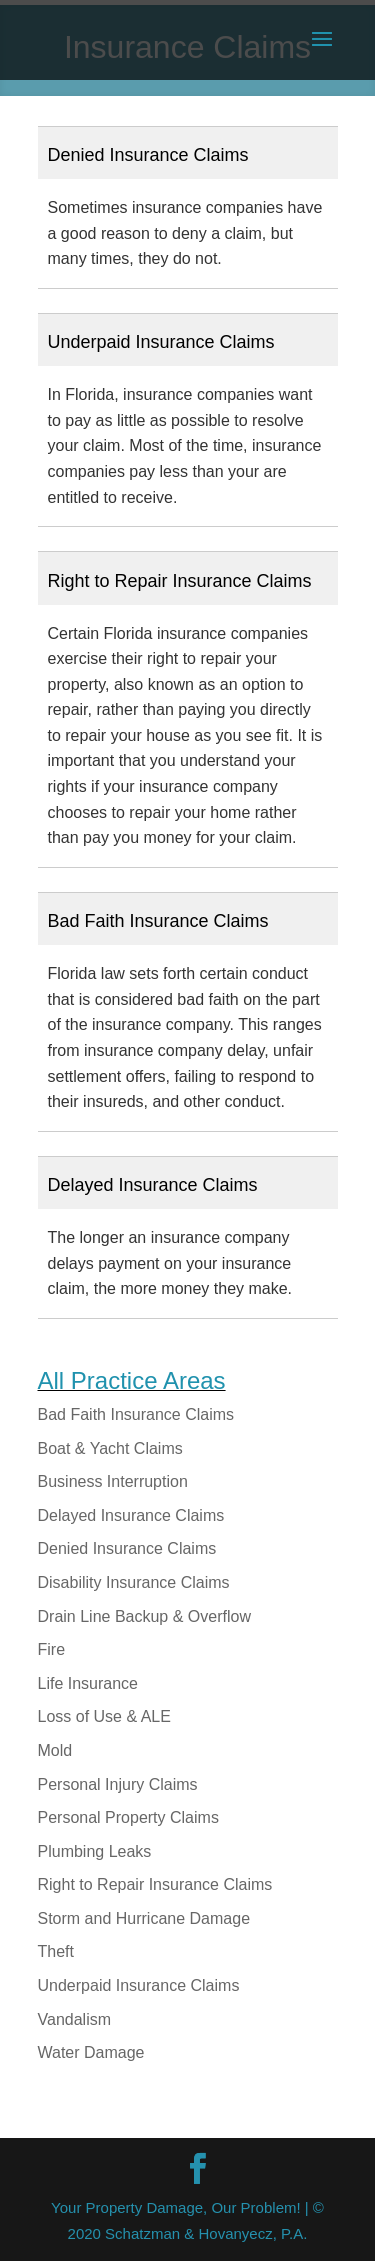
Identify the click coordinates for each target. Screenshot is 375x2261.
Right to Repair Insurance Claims (155, 1884)
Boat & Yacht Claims (110, 1448)
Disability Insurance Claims (134, 1582)
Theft (56, 1951)
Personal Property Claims (128, 1817)
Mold (55, 1750)
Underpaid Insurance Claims (139, 1985)
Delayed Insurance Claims (131, 1515)
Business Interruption (113, 1481)
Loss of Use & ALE (104, 1716)
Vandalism (75, 2019)
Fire (52, 1649)
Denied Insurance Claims (127, 1548)
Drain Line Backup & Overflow (144, 1616)
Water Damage (91, 2052)
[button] (188, 153)
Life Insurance (88, 1683)
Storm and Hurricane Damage (144, 1918)
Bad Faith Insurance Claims (136, 1414)
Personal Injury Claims (118, 1784)
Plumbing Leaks (95, 1851)
